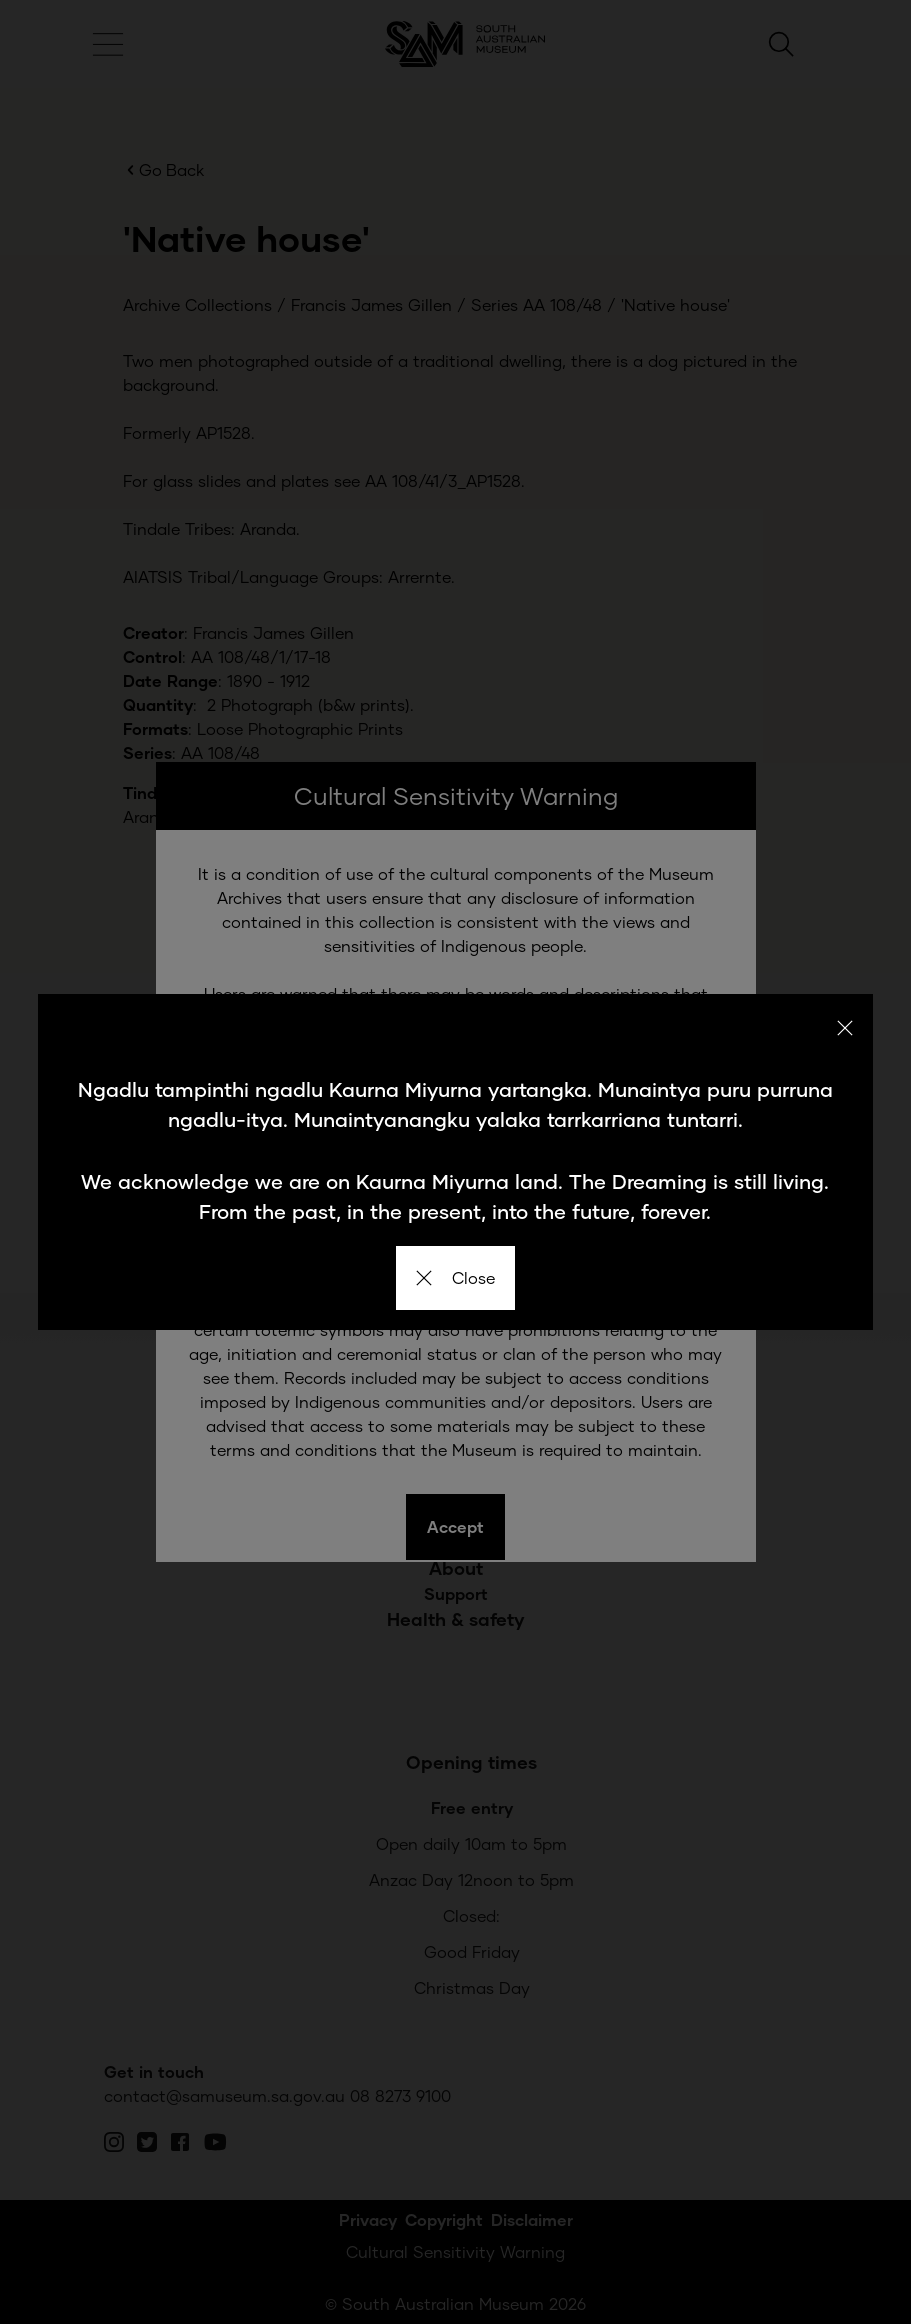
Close (455, 1277)
